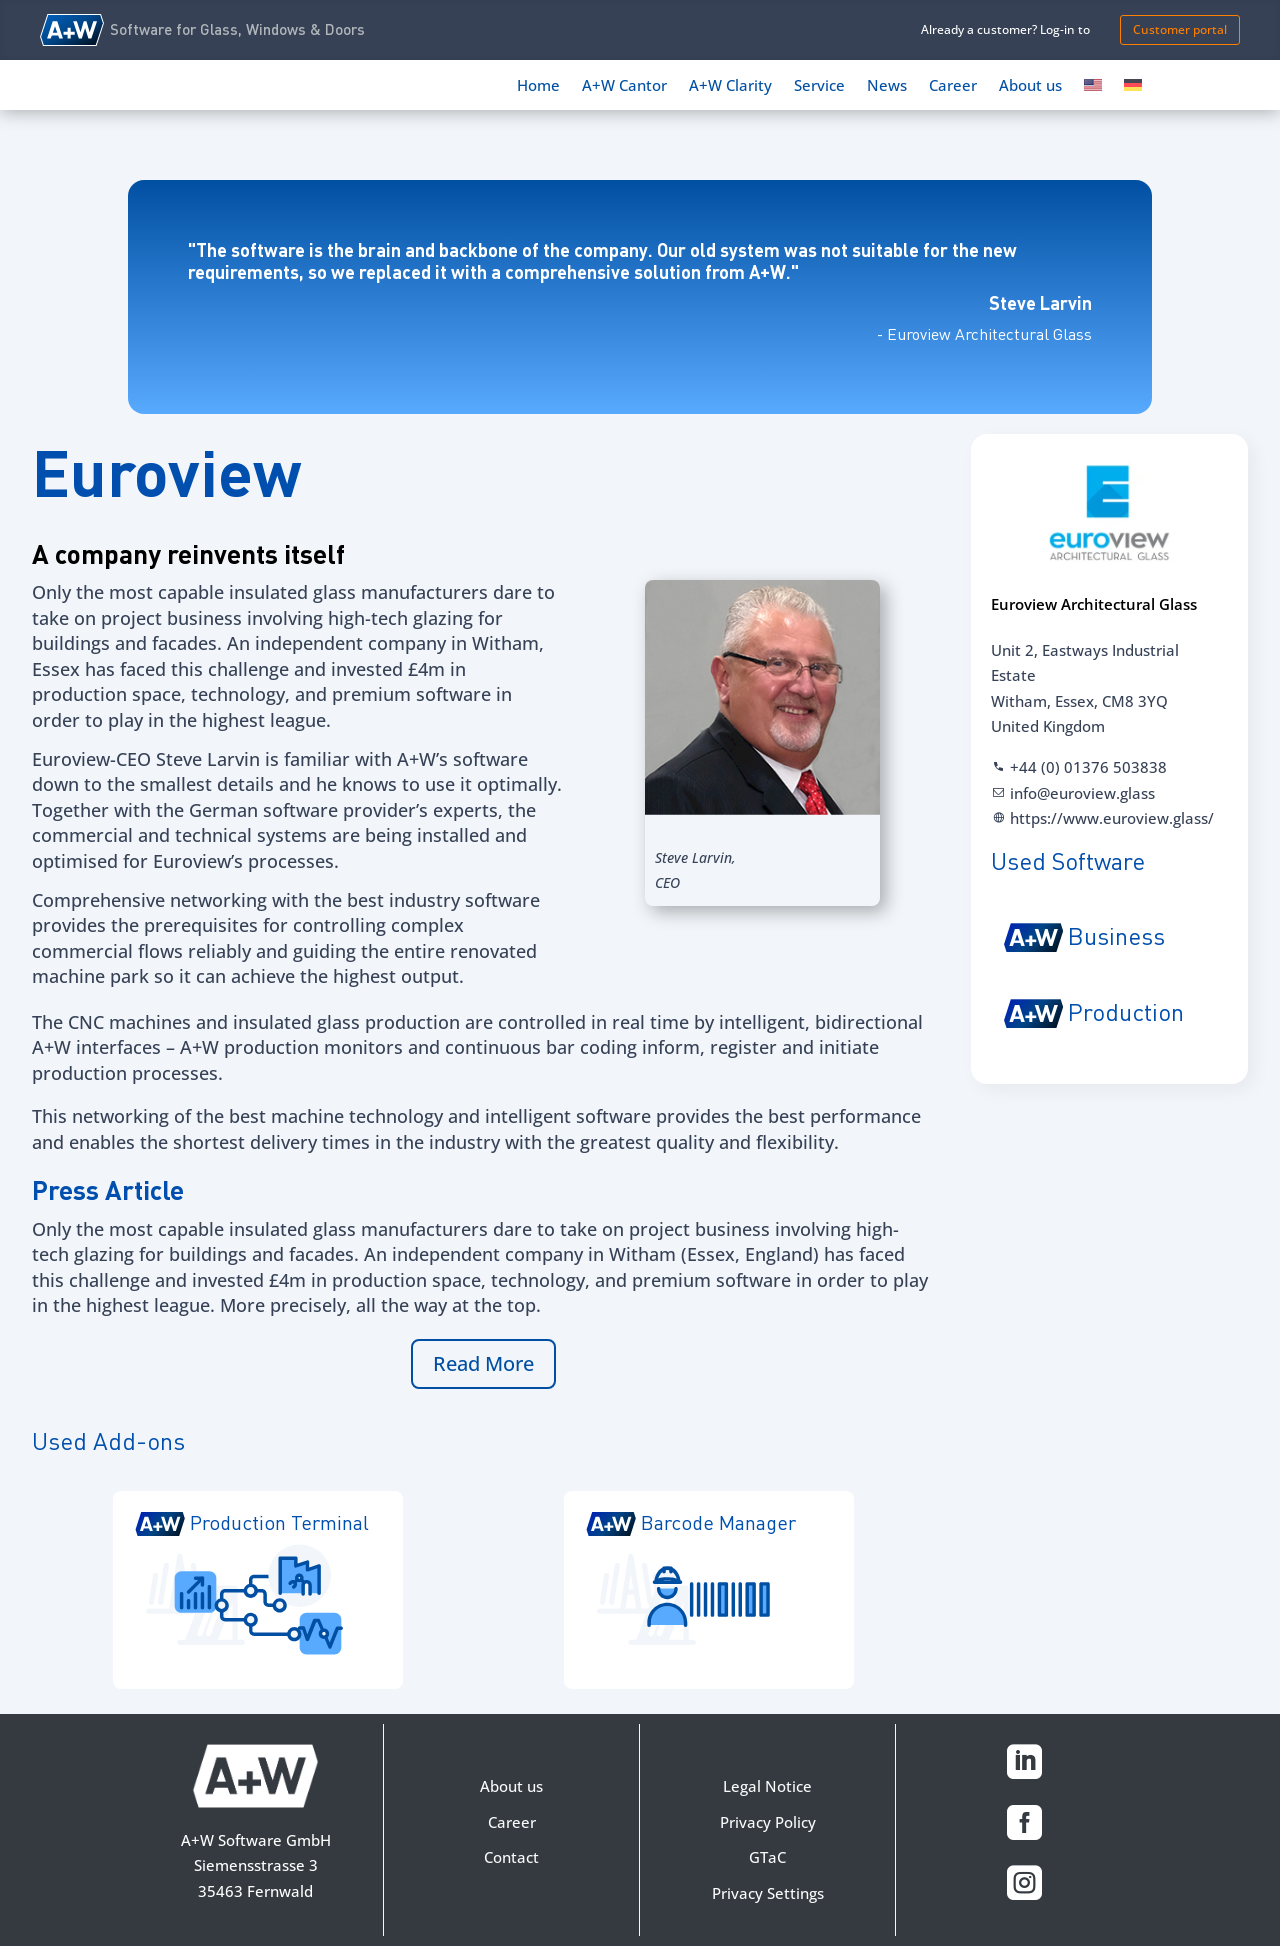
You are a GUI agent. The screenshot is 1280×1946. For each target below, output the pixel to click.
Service (819, 86)
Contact (511, 1857)
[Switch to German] (1133, 89)
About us (1030, 86)
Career (953, 86)
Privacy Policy (768, 1822)
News (887, 86)
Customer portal (1180, 29)
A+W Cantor (624, 86)
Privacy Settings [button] (768, 1893)
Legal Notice (767, 1786)
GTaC (767, 1857)
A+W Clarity (730, 86)
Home (538, 86)
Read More (483, 1363)
